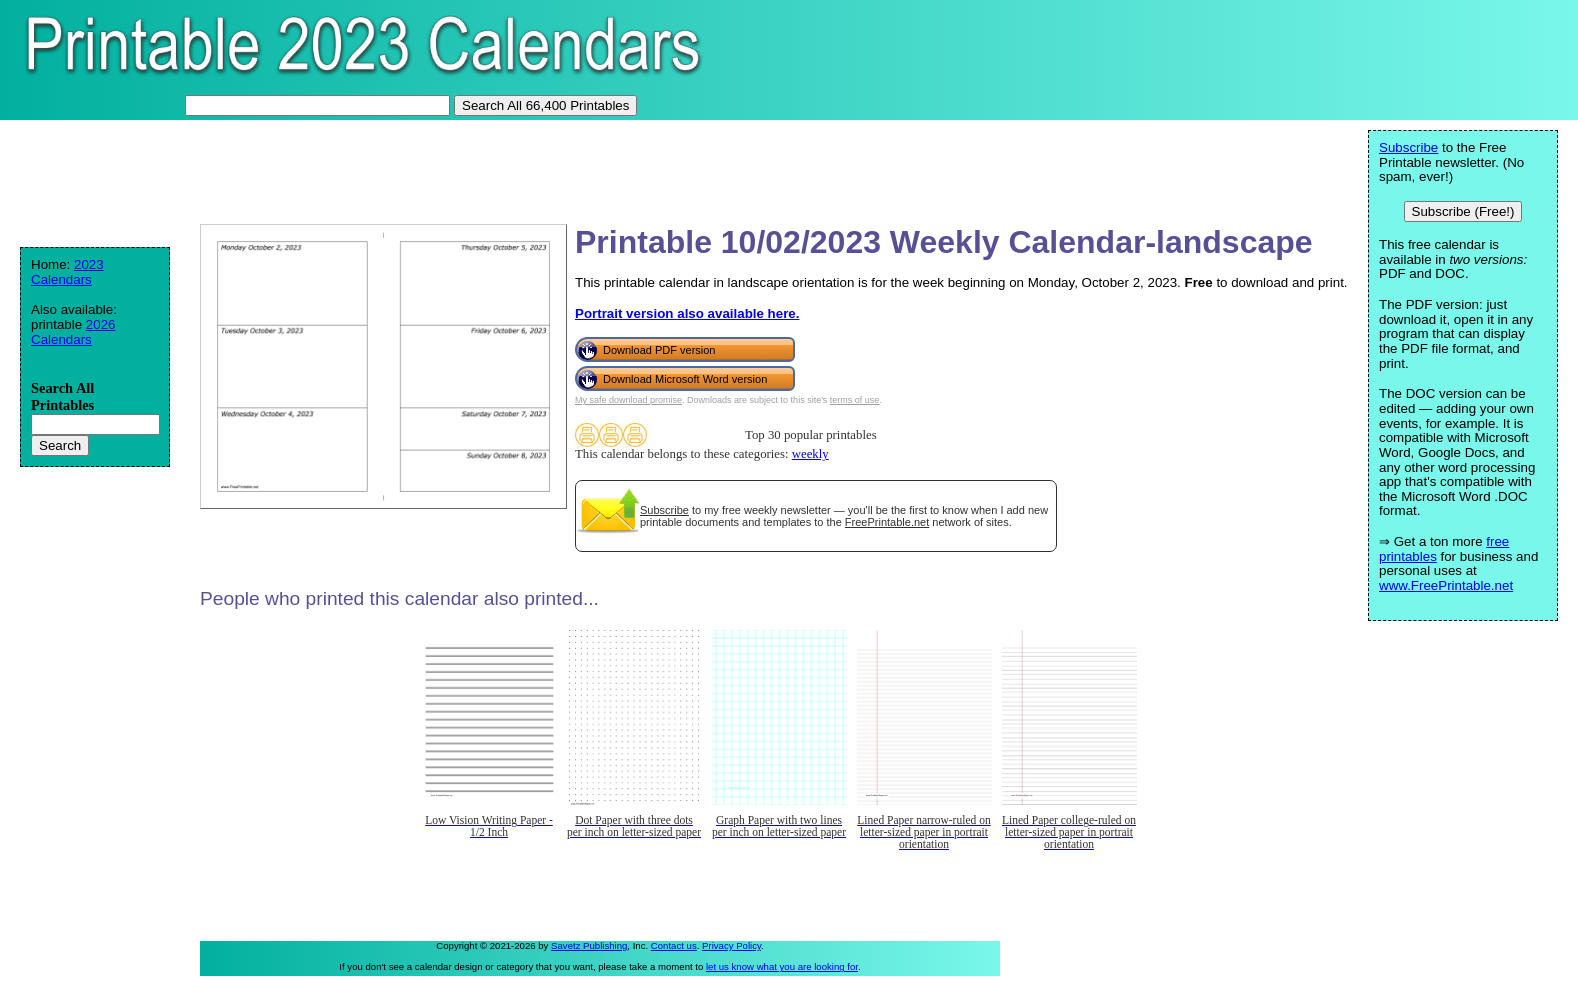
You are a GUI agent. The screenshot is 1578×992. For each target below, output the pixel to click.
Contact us (674, 945)
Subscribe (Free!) (1463, 211)
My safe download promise (628, 400)
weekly (810, 454)
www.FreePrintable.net (1446, 585)
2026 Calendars (73, 332)
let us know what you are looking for (782, 966)
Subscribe (664, 510)
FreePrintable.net (887, 522)
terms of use (855, 400)
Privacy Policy (731, 945)
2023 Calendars (67, 272)
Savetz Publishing (589, 945)
